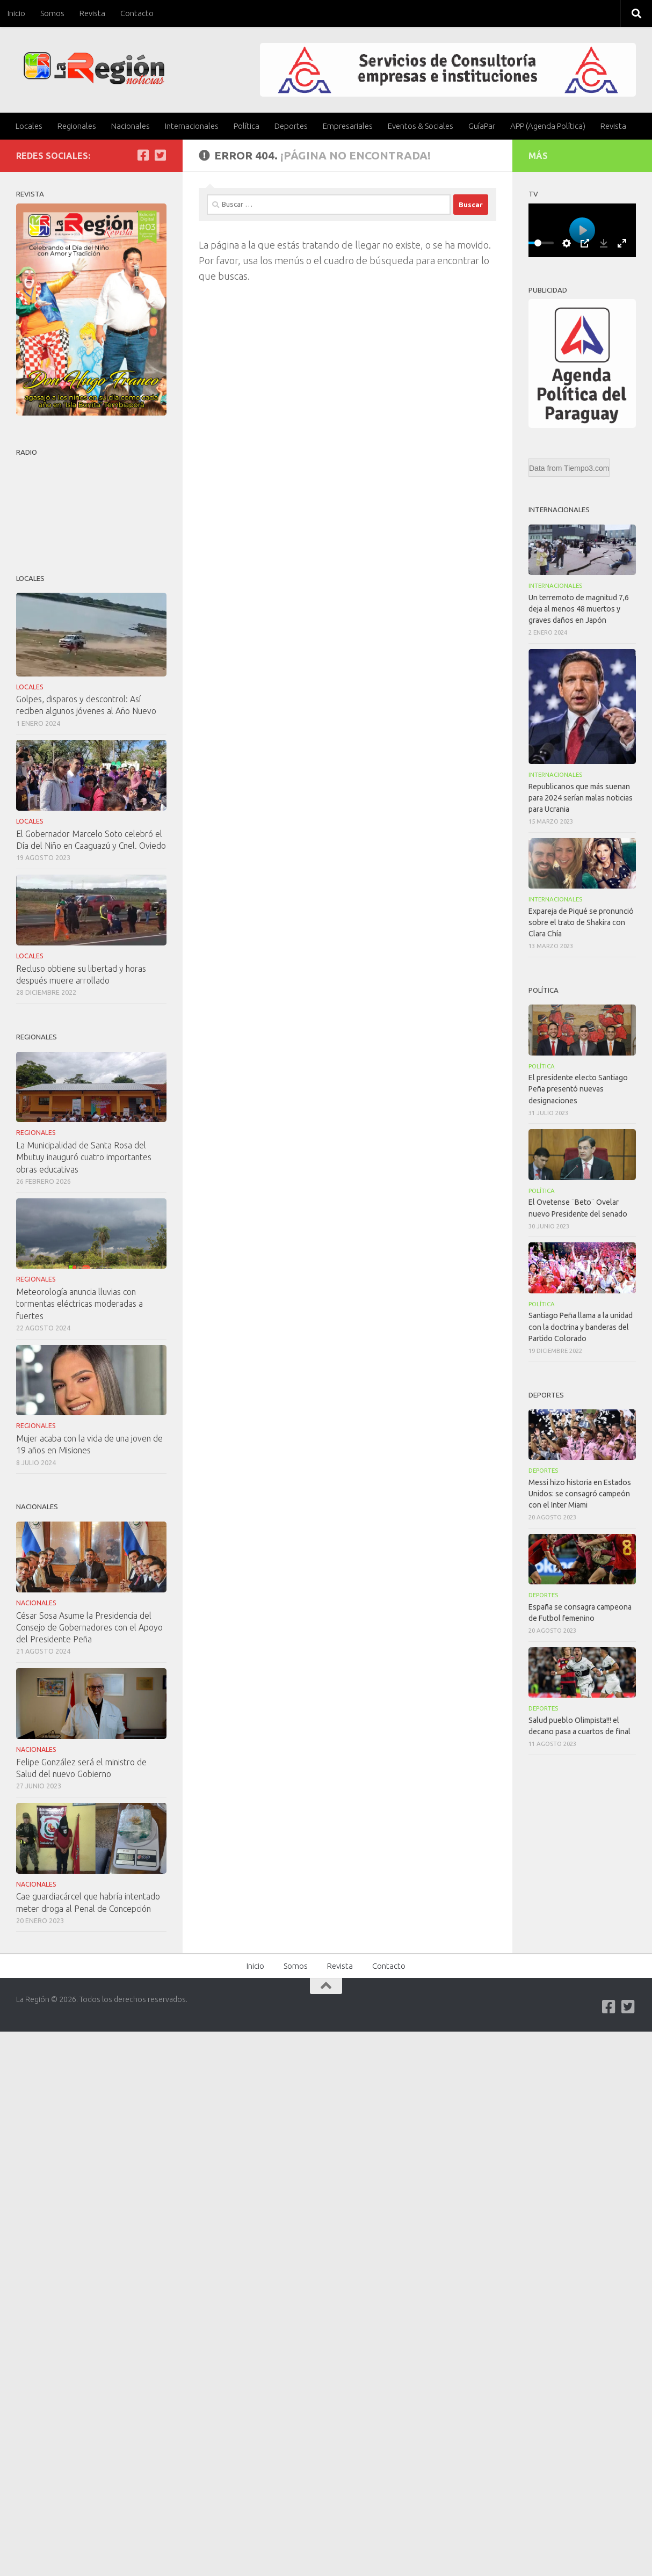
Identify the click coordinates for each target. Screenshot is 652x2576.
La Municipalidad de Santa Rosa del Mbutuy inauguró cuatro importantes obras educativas (83, 1157)
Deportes (291, 125)
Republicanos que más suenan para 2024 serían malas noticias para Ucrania (580, 797)
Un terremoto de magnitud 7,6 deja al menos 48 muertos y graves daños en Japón (578, 608)
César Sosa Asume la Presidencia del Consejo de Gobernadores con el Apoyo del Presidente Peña (89, 1627)
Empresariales (348, 125)
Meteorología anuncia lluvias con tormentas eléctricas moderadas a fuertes (79, 1303)
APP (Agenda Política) (547, 125)
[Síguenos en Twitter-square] (160, 155)
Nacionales (130, 125)
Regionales (76, 125)
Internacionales (192, 125)
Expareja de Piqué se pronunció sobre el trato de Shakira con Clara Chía (581, 922)
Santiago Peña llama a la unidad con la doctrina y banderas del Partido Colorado (580, 1326)
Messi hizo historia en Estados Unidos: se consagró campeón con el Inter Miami (579, 1493)
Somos (52, 13)
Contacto (137, 13)
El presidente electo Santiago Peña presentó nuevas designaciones (578, 1088)
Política (246, 125)
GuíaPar (481, 125)
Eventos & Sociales (420, 125)
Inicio (16, 13)
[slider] (537, 243)
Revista (92, 13)
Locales (29, 125)
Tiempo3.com (586, 468)
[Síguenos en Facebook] (142, 155)
